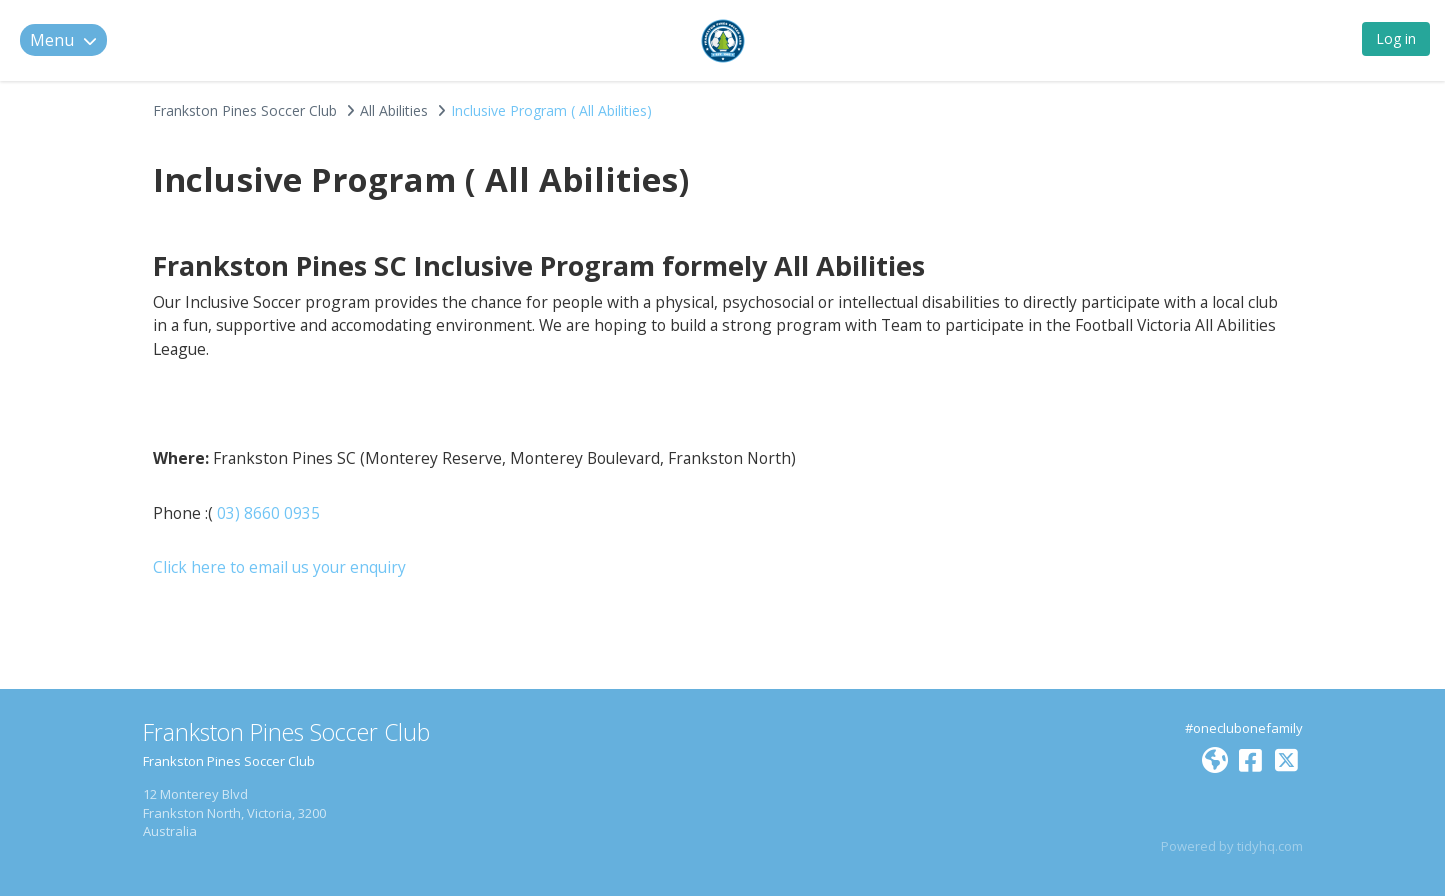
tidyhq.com (1270, 846)
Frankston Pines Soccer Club (245, 110)
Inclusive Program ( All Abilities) (551, 110)
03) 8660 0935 (268, 513)
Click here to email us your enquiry (281, 567)
